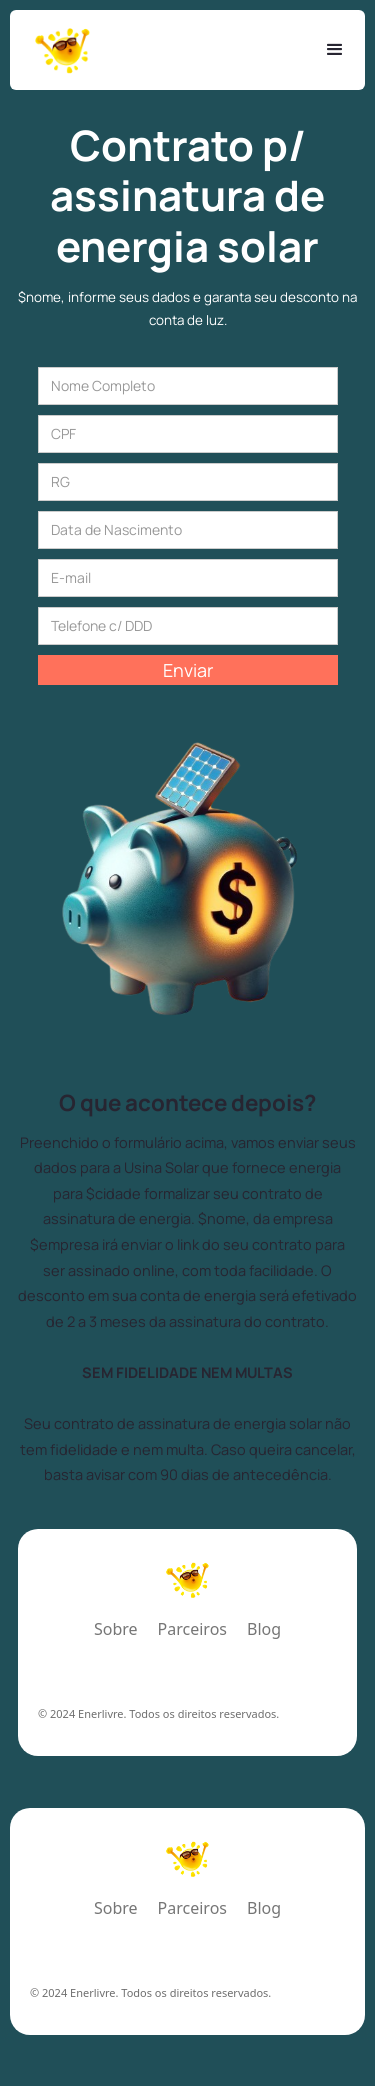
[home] (62, 50)
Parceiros (192, 1631)
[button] (335, 50)
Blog (264, 1631)
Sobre (116, 1631)
